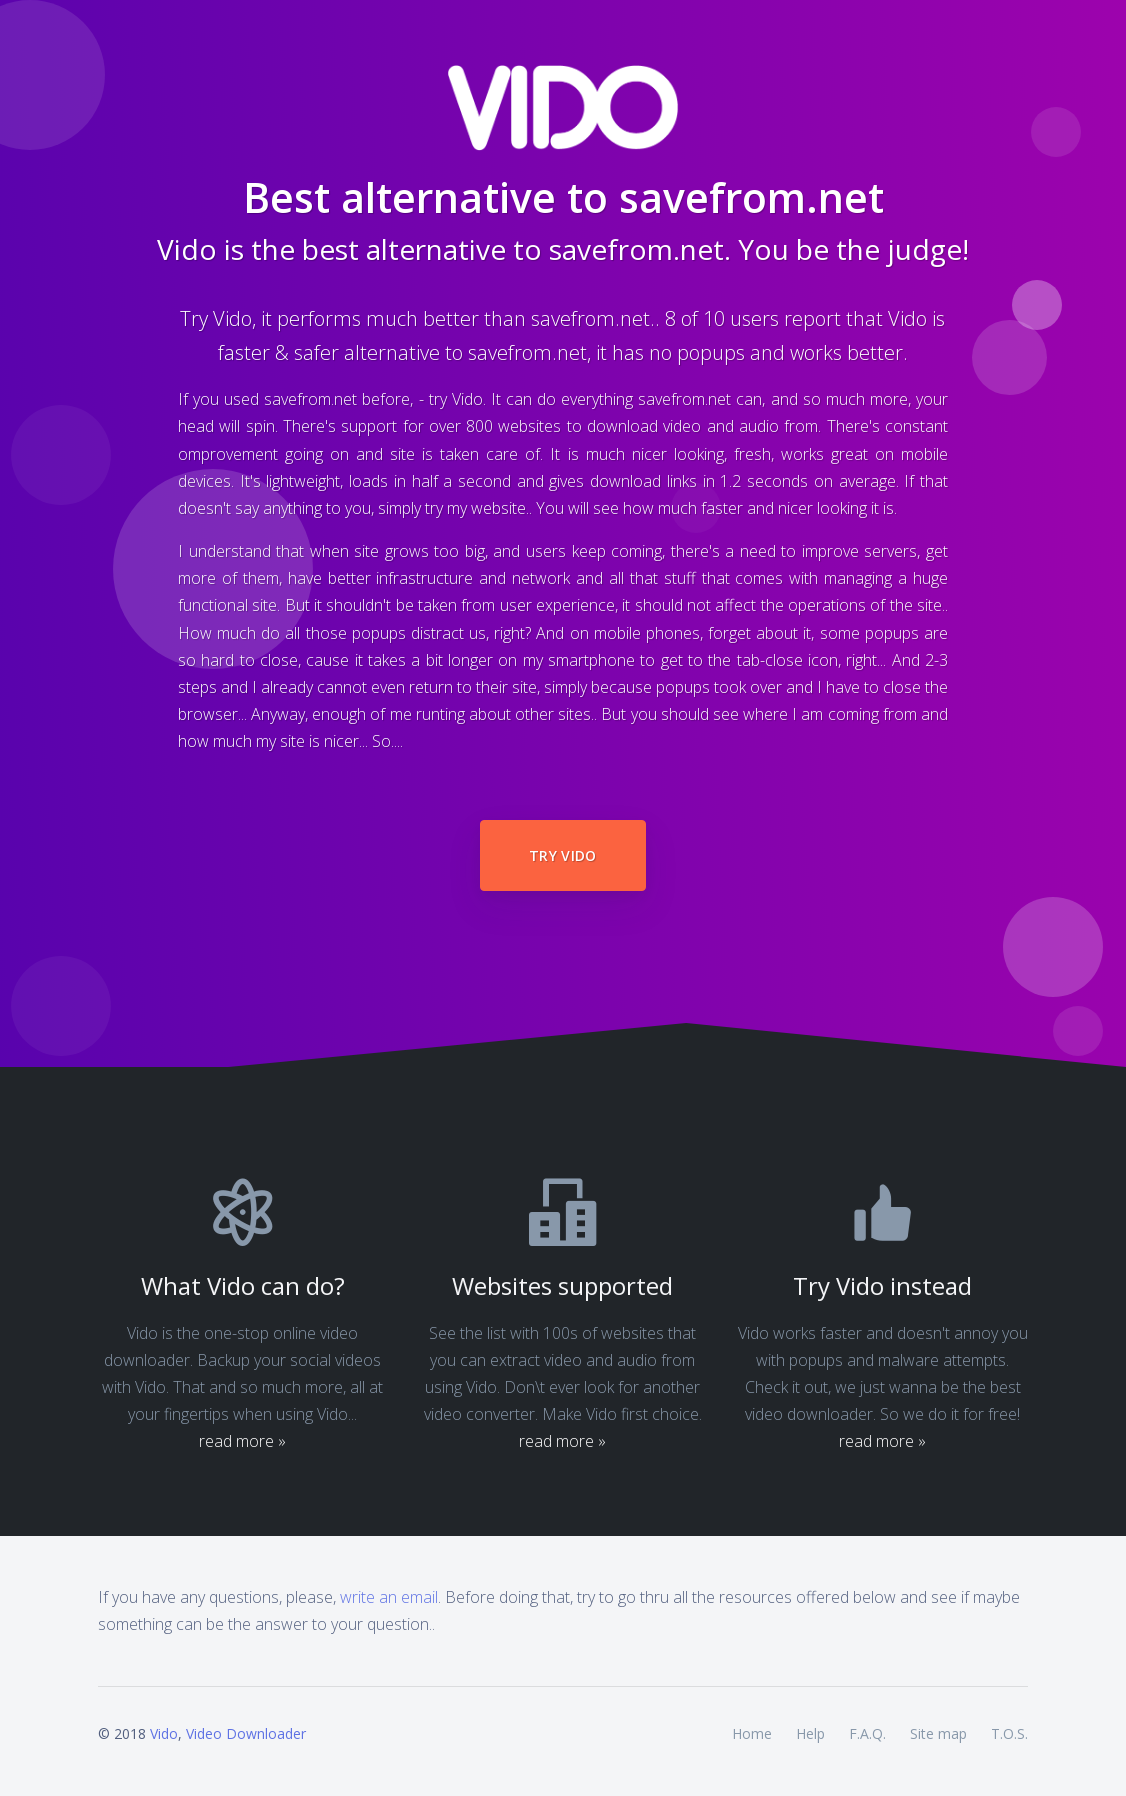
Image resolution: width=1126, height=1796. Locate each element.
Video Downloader (246, 1733)
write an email (389, 1597)
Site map (938, 1733)
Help (810, 1733)
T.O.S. (1009, 1733)
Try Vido (563, 855)
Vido (164, 1733)
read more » (242, 1441)
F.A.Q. (867, 1733)
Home (752, 1733)
